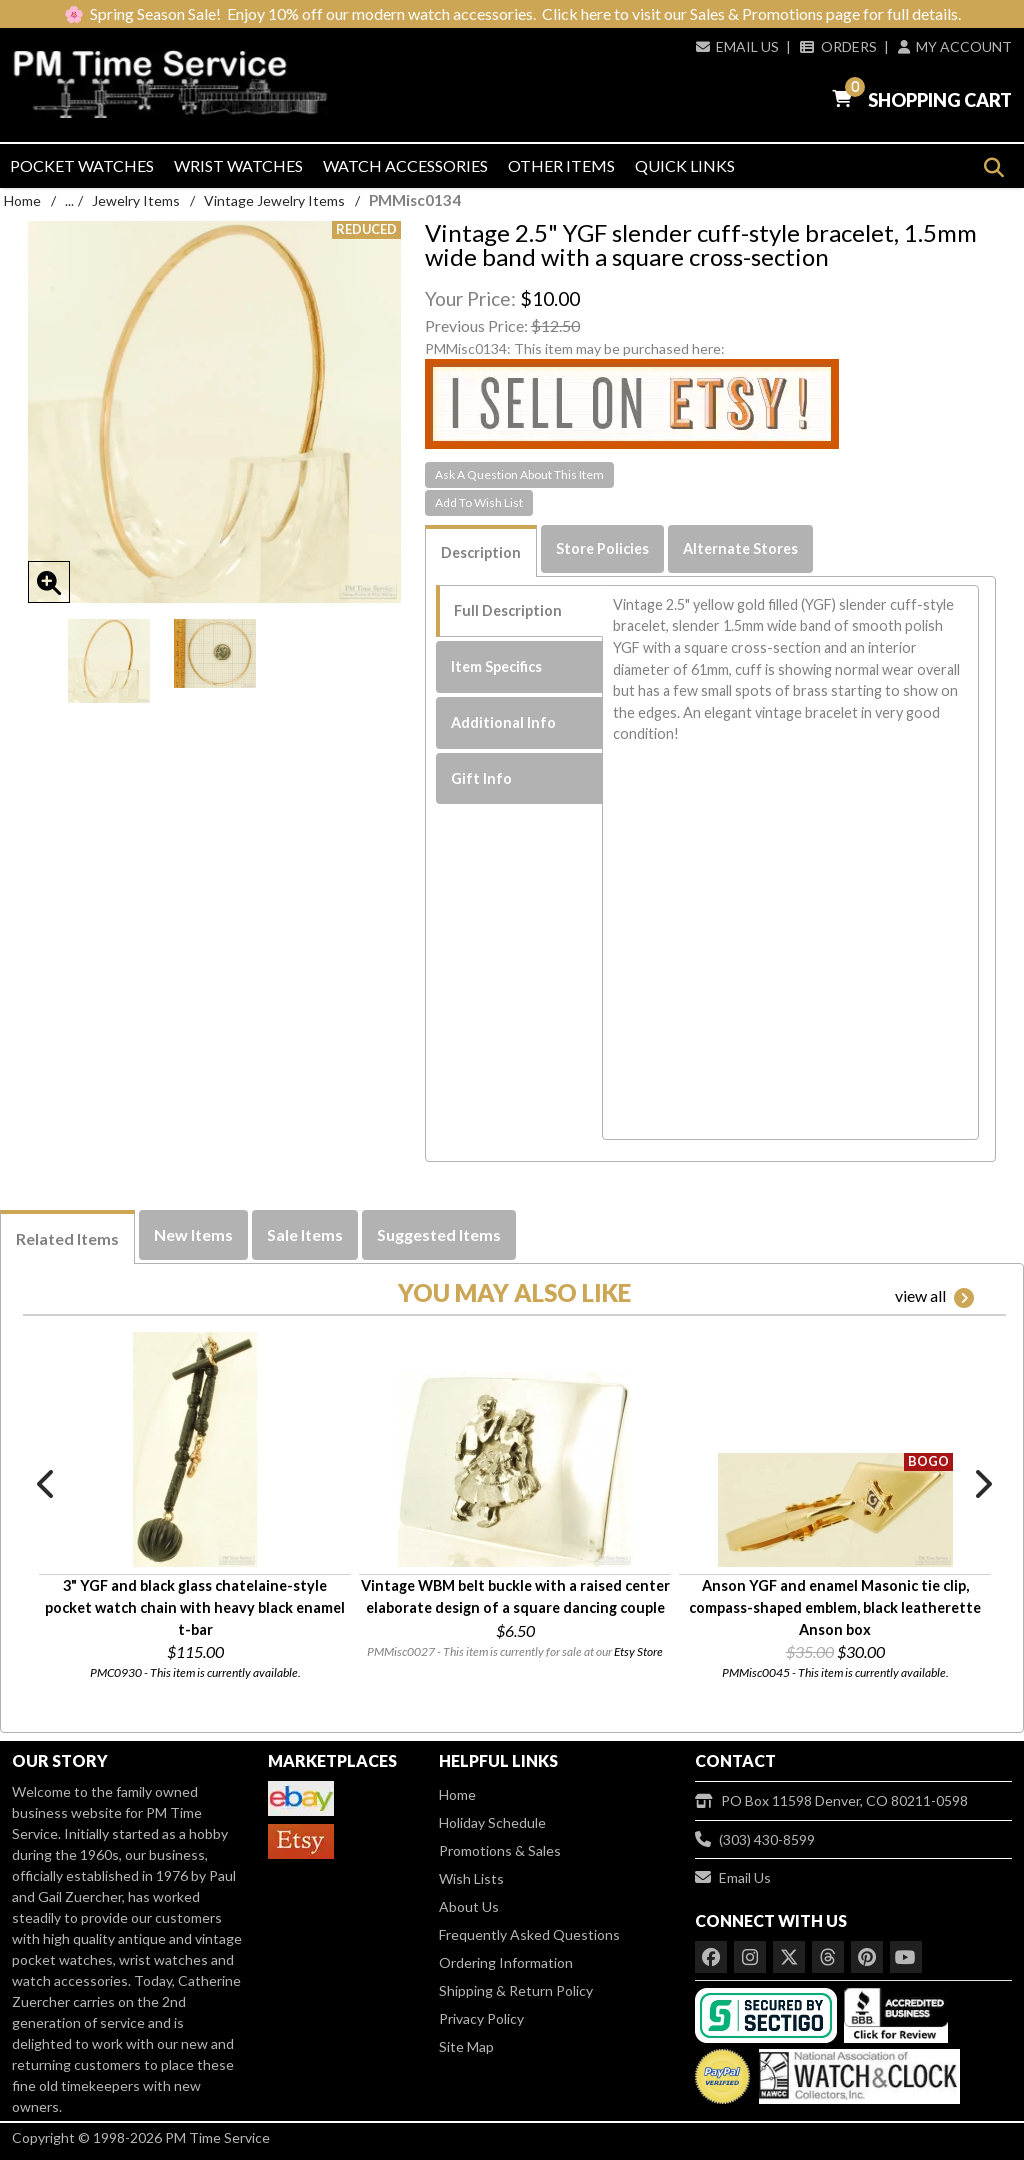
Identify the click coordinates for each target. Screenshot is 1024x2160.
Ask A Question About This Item (519, 474)
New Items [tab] (193, 1234)
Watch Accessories (405, 165)
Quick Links (685, 165)
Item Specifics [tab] (496, 666)
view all (934, 1297)
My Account (955, 46)
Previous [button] (47, 1484)
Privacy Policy (481, 2018)
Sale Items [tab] (305, 1234)
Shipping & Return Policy (516, 1990)
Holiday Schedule (492, 1822)
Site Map (466, 2046)
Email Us (737, 46)
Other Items (561, 165)
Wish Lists (471, 1878)
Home (22, 200)
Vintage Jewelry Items (274, 200)
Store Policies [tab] (602, 548)
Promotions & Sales (500, 1850)
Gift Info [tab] (481, 778)
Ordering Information (506, 1962)
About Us (469, 1906)
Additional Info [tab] (503, 722)
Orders (838, 46)
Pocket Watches (82, 165)
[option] (109, 661)
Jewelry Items (136, 200)
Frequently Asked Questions (529, 1934)
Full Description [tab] (508, 610)
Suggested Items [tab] (439, 1234)
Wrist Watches (238, 165)
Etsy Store (638, 1651)
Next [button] (982, 1484)
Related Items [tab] (67, 1238)
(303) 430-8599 (755, 1839)
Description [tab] (481, 552)
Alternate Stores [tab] (740, 548)
